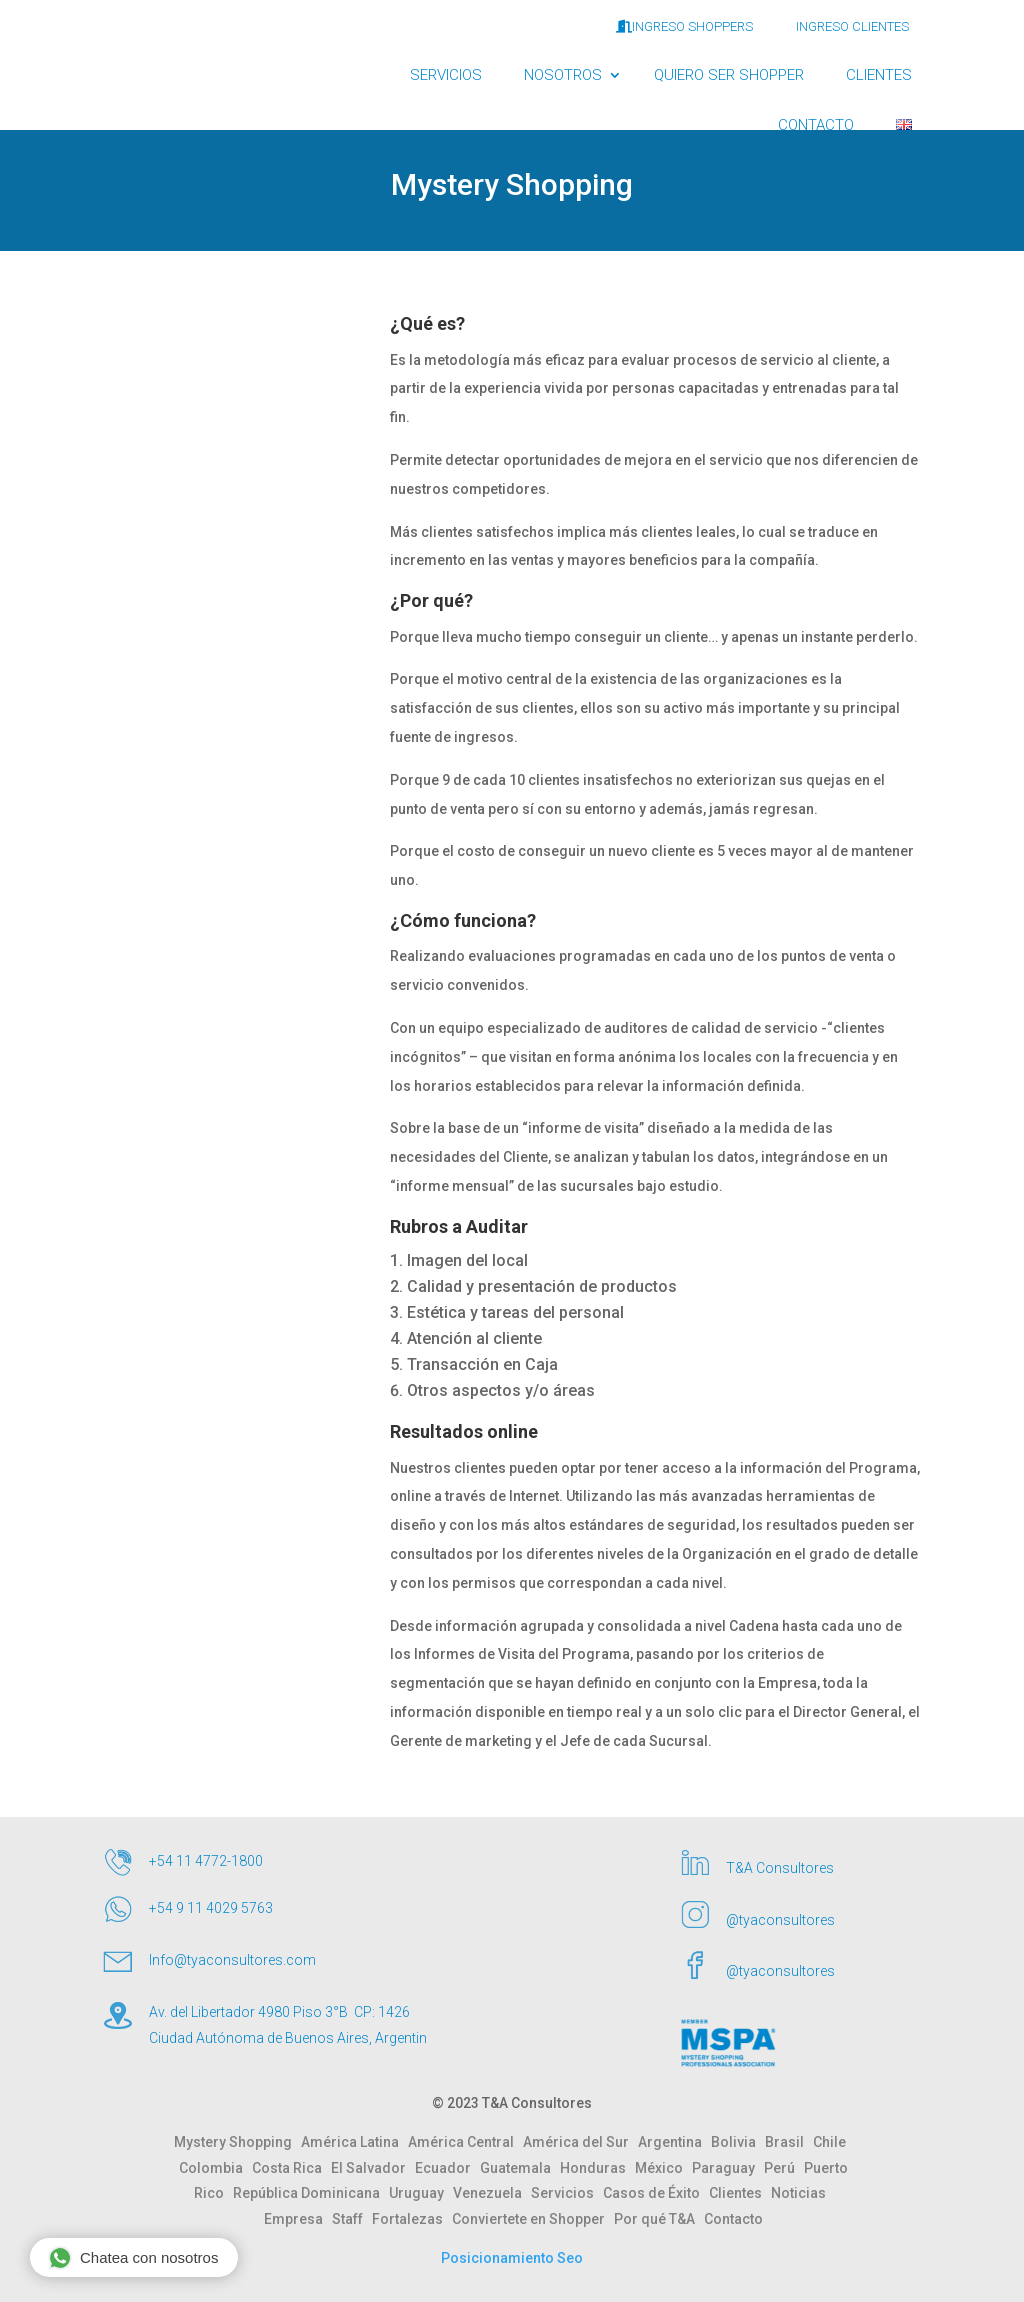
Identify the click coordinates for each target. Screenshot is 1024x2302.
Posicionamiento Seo (512, 2258)
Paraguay (728, 2168)
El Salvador (373, 2168)
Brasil (789, 2142)
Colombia (215, 2168)
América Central (465, 2142)
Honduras (597, 2168)
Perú (784, 2168)
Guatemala (520, 2168)
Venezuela (492, 2193)
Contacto (733, 2219)
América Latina (354, 2142)
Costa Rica (291, 2168)
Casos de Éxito (656, 2193)
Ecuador (447, 2168)
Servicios (567, 2193)
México (663, 2168)
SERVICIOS (446, 75)
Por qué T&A (659, 2219)
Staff (352, 2219)
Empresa (298, 2219)
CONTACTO (816, 125)
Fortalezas (412, 2219)
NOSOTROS (563, 75)
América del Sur (580, 2142)
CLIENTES (879, 75)
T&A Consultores (780, 1868)
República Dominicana (311, 2193)
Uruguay (421, 2193)
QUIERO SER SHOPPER (729, 75)
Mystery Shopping (237, 2142)
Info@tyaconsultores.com (232, 1960)
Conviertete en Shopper (533, 2219)
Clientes (740, 2193)
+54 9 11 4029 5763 (211, 1908)
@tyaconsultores (780, 1920)
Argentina (674, 2142)
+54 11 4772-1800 (206, 1861)
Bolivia (738, 2142)
